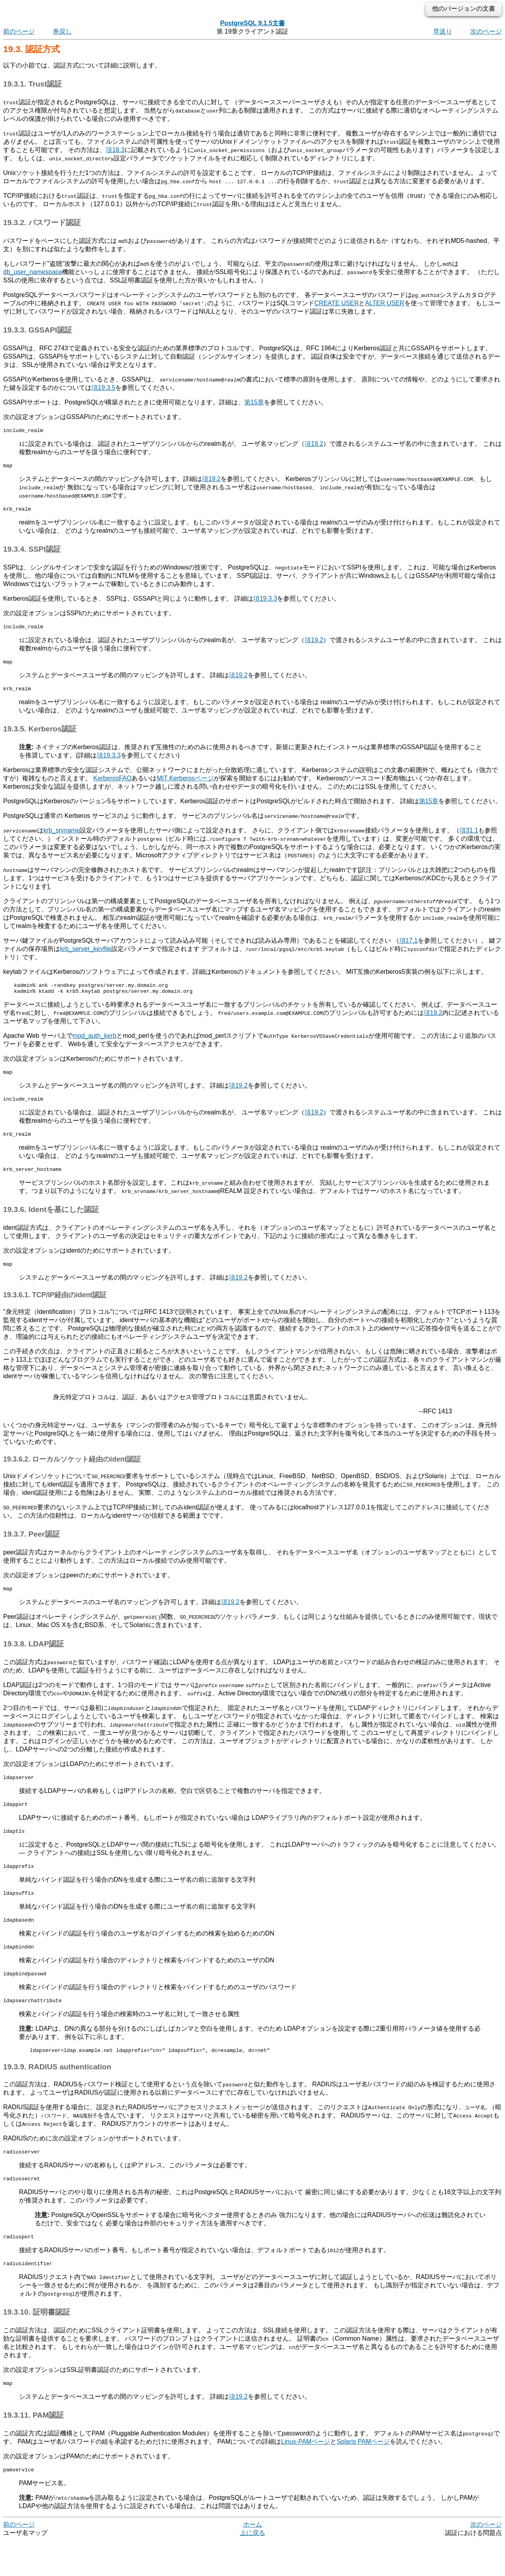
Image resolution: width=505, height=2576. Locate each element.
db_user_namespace (32, 272)
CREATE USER (336, 303)
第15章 (254, 402)
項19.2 (314, 445)
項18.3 (115, 150)
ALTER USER (384, 303)
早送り (442, 31)
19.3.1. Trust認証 (32, 84)
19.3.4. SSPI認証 (32, 553)
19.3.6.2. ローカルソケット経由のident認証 (72, 1475)
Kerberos (112, 785)
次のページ (486, 31)
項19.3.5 (103, 387)
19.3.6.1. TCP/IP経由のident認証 (55, 1310)
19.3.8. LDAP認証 (33, 1660)
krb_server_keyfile (85, 956)
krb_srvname (61, 837)
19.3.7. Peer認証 (31, 1549)
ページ (305, 2476)
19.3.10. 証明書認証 (36, 2345)
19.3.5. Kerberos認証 (40, 736)
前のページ (19, 31)
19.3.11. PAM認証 (33, 2449)
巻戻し (62, 31)
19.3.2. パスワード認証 (42, 222)
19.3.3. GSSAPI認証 (37, 330)
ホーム (252, 2560)
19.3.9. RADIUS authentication (57, 2095)
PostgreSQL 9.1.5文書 (252, 23)
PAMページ (363, 2476)
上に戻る (252, 2568)
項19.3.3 (265, 602)
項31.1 (469, 837)
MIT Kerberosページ (185, 785)
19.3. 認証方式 (31, 49)
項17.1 (408, 947)
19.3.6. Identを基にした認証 (51, 1223)
